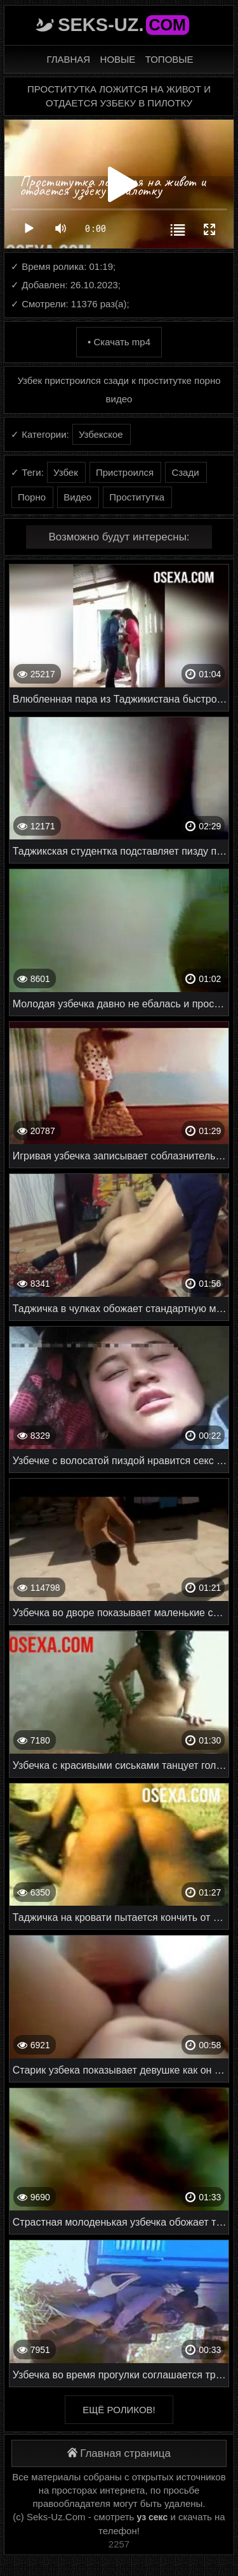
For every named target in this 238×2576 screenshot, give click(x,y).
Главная (68, 59)
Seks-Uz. (123, 25)
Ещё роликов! (119, 2409)
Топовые (169, 59)
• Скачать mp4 (119, 341)
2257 (119, 2544)
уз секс (152, 2517)
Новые (118, 59)
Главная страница (119, 2453)
